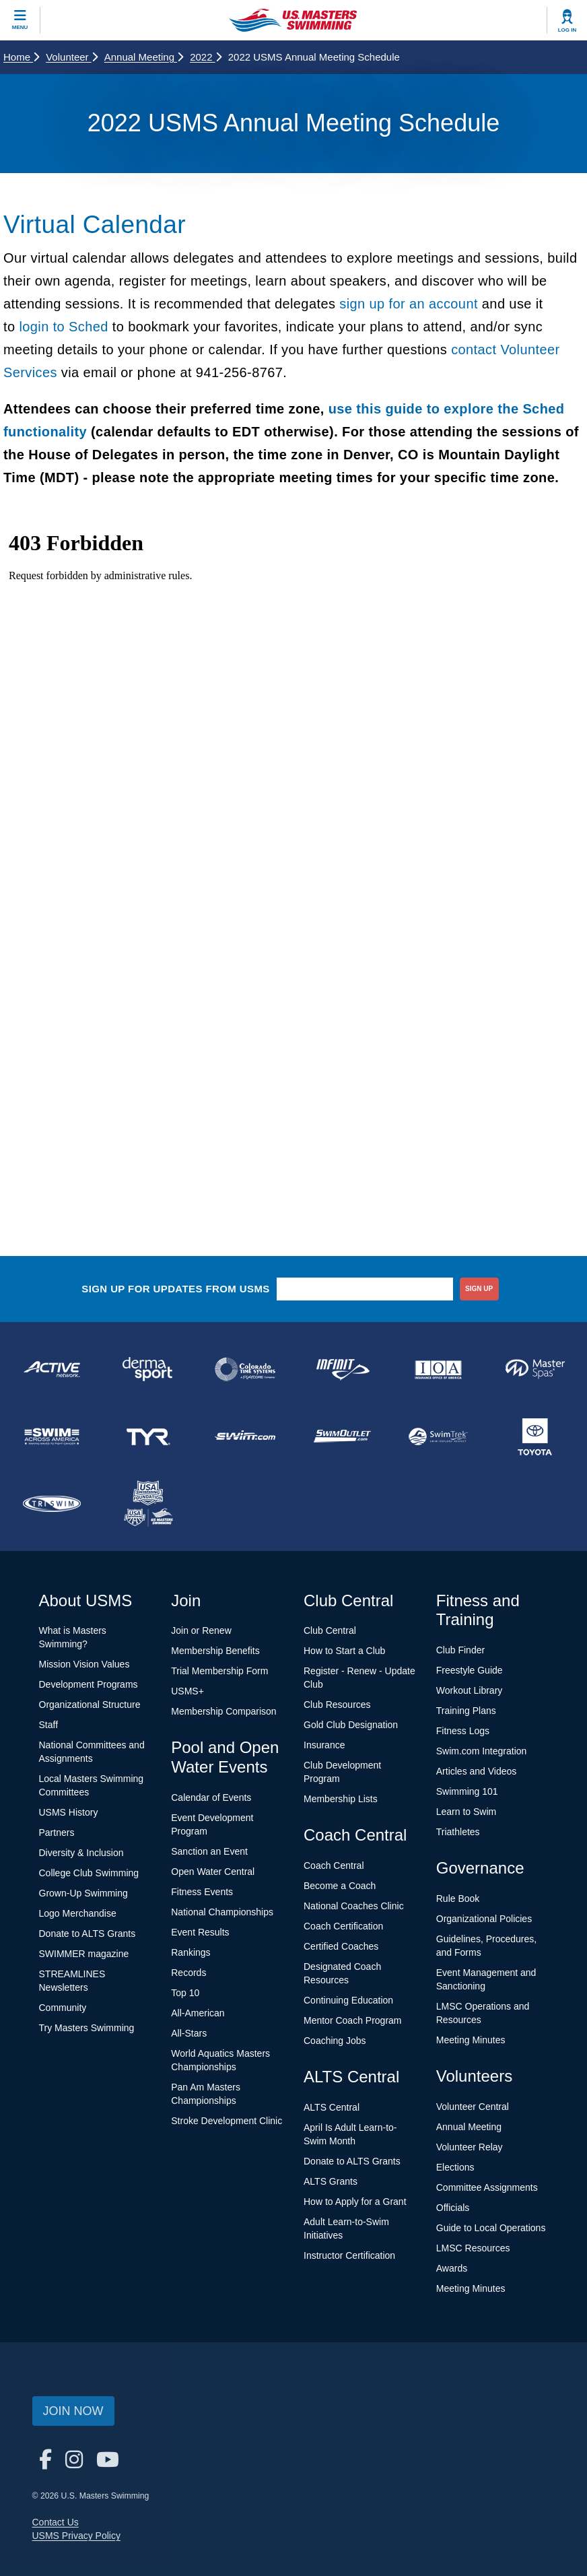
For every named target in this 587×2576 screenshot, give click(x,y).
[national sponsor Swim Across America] (52, 1436)
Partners (57, 1832)
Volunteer (72, 57)
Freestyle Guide (469, 1670)
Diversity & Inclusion (81, 1852)
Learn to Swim (466, 1811)
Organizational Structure (90, 1704)
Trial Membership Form (219, 1670)
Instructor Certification (349, 2255)
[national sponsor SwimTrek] (439, 1436)
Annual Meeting (143, 57)
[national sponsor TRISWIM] (52, 1504)
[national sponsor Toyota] (535, 1436)
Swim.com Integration (481, 1751)
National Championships (222, 1912)
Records (188, 1972)
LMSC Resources (473, 2248)
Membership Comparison (223, 1711)
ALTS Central (331, 2107)
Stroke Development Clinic (226, 2120)
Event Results (200, 1932)
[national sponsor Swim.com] (245, 1436)
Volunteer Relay (469, 2147)
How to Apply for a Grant (355, 2201)
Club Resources (337, 1704)
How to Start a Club (344, 1650)
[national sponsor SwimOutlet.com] (342, 1436)
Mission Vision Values (84, 1664)
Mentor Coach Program (353, 2020)
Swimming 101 (467, 1791)
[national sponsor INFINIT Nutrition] (342, 1369)
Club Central (330, 1630)
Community (63, 2007)
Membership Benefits (215, 1650)
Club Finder (460, 1650)
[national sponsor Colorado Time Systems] (245, 1369)
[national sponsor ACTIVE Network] (52, 1369)
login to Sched (63, 326)
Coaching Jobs (335, 2040)
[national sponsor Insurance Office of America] (439, 1369)
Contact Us (55, 2522)
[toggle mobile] (20, 20)
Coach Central (334, 1865)
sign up (479, 1288)
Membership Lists (341, 1798)
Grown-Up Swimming (83, 1893)
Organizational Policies (484, 1918)
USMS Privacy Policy (76, 2535)
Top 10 (185, 1992)
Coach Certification (343, 1926)
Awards (451, 2268)
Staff (49, 1724)
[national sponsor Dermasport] (149, 1369)
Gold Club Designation (351, 1724)
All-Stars (189, 2033)
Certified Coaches (341, 1946)
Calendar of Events (211, 1797)
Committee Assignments (487, 2187)
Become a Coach (340, 1885)
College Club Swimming (89, 1873)
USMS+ (187, 1691)
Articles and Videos (476, 1771)
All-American (197, 2013)
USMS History (68, 1812)
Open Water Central (212, 1871)
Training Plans (466, 1710)
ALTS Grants (330, 2181)
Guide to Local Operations (491, 2227)
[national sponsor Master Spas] (535, 1369)
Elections (455, 2167)
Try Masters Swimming (87, 2027)
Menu (20, 27)
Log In (567, 30)
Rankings (190, 1952)
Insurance (324, 1745)
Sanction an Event (209, 1851)
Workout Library (469, 1690)
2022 (205, 57)
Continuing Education (348, 2000)
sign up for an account (408, 303)
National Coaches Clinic (354, 1906)
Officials (453, 2207)
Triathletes (458, 1831)
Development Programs (88, 1684)
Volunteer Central (472, 2106)
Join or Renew (201, 1630)
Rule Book (458, 1898)
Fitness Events (202, 1891)
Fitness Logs (462, 1730)
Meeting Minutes (471, 2040)
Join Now (73, 2411)
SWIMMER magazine (84, 1953)
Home (21, 57)
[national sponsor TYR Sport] (149, 1436)
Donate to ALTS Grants (87, 1933)
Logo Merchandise (77, 1913)
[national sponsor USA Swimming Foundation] (149, 1504)
